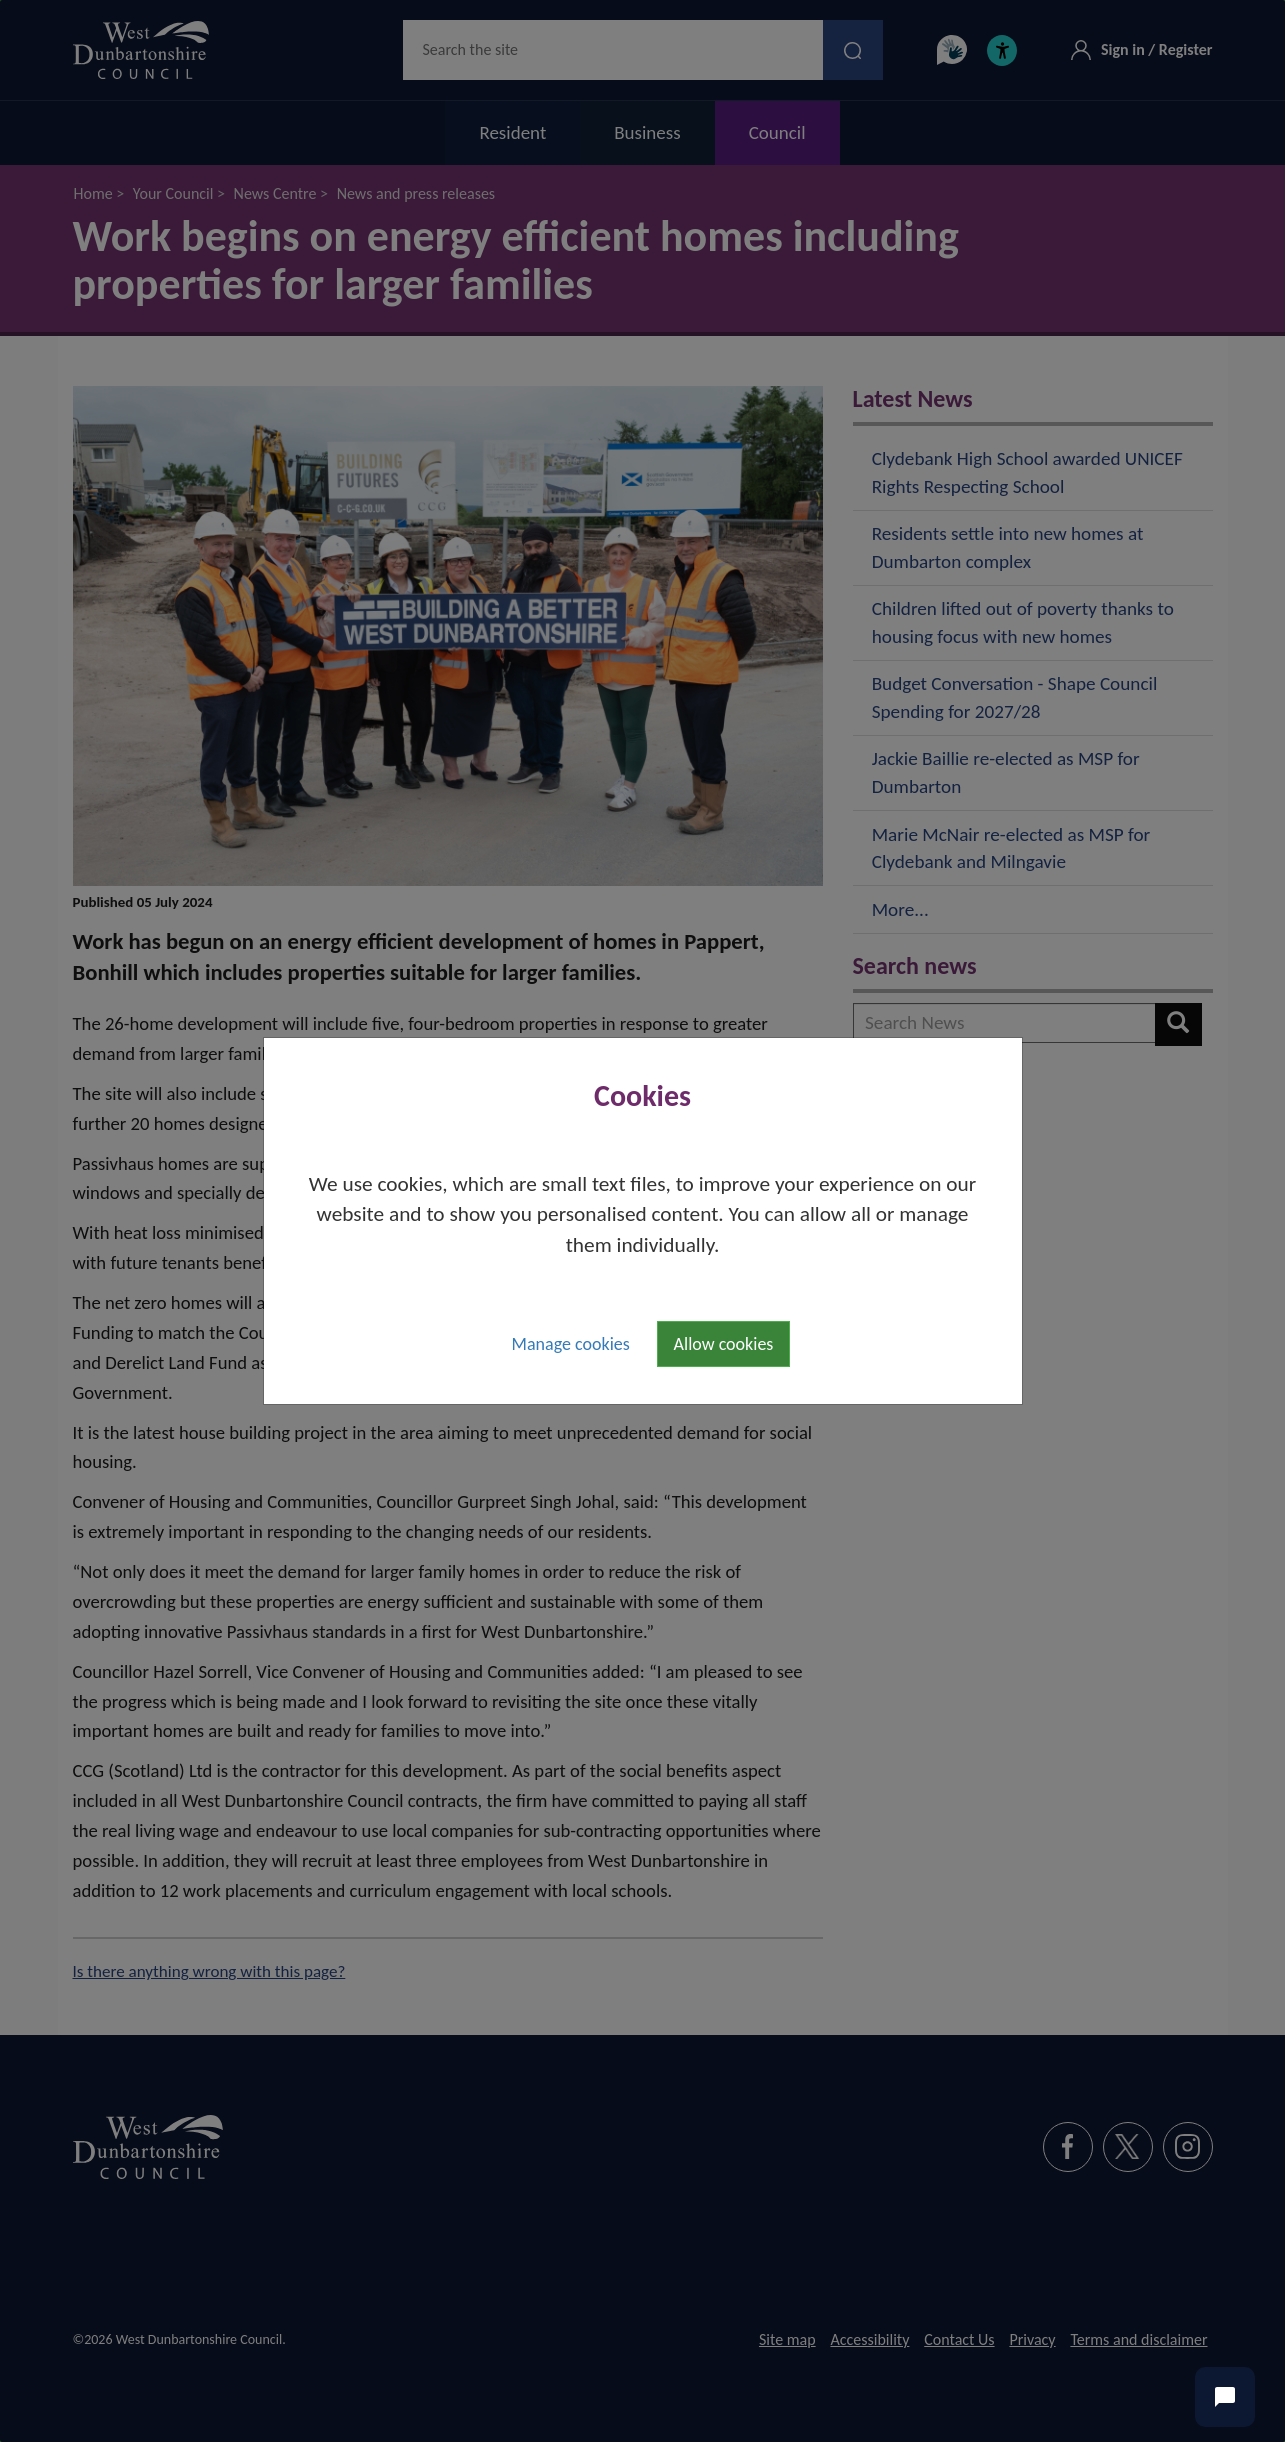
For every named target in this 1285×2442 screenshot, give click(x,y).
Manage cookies (571, 1344)
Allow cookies (724, 1344)
